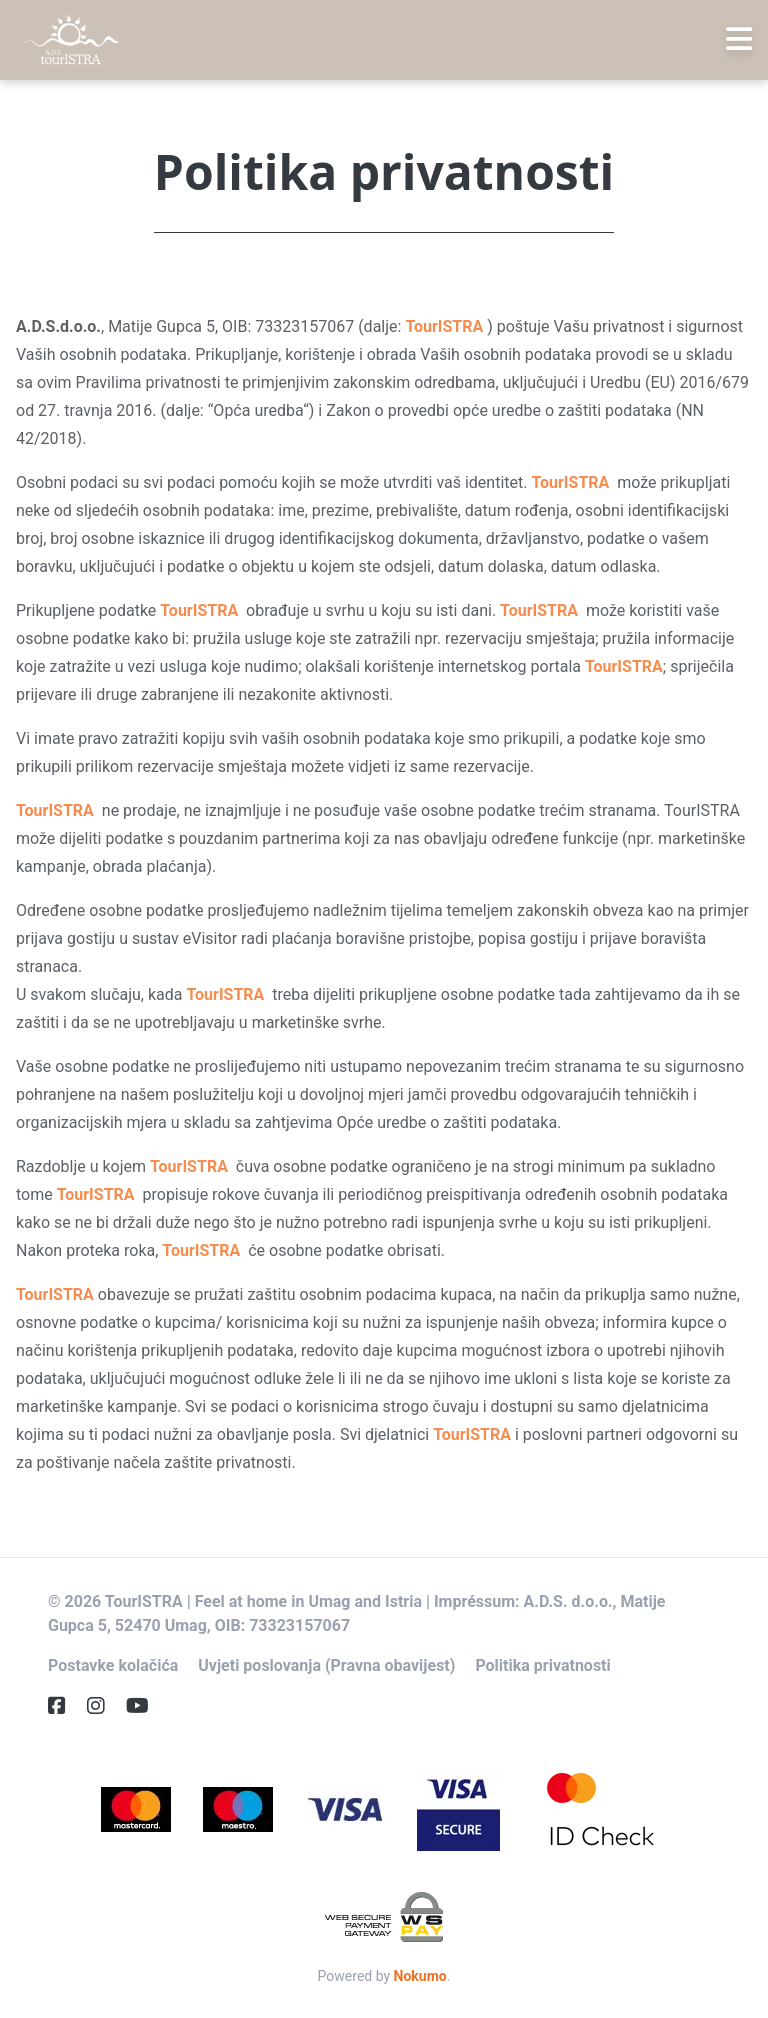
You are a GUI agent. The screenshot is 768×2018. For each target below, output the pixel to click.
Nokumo (420, 1976)
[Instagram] (104, 1706)
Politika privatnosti (542, 1665)
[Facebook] (65, 1706)
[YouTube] (145, 1706)
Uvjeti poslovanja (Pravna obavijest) (326, 1665)
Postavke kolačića (113, 1665)
